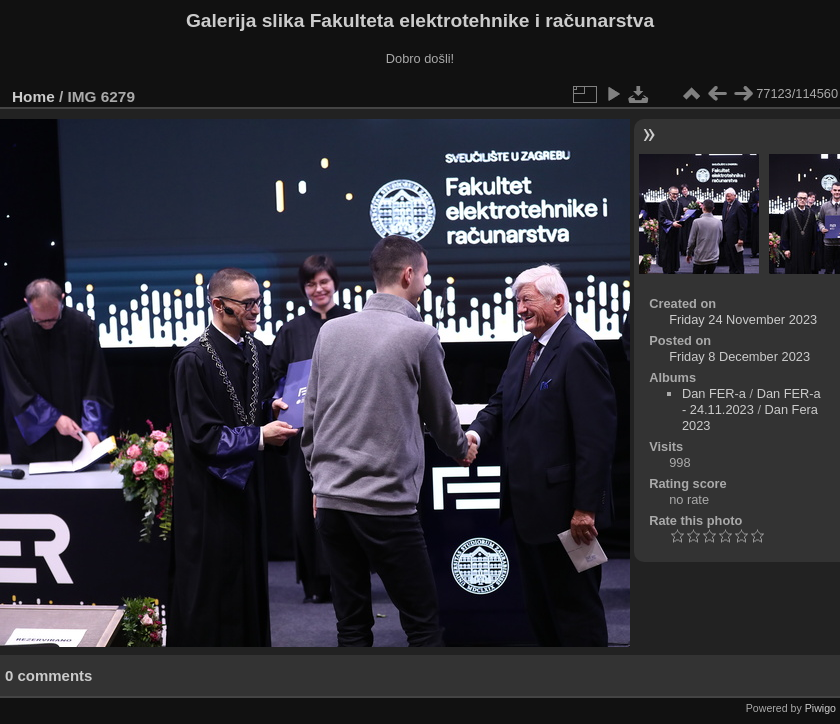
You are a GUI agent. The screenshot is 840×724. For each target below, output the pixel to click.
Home (33, 96)
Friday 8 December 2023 (739, 356)
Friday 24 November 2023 (743, 319)
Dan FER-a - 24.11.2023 (751, 401)
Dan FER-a (714, 393)
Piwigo (820, 708)
